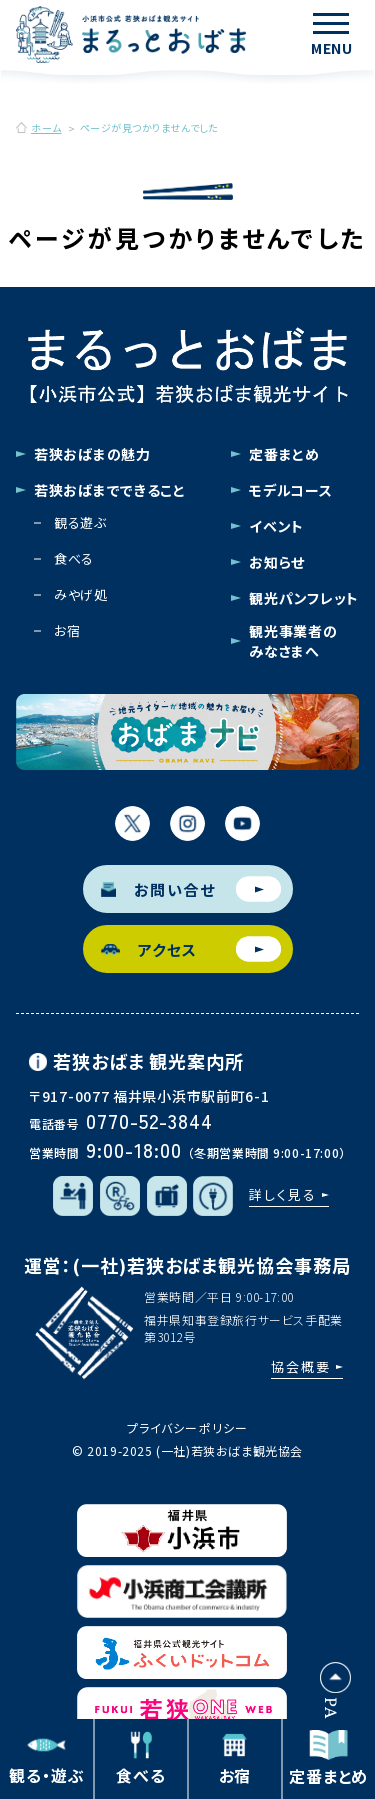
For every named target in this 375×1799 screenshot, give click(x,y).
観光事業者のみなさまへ (293, 641)
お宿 (67, 630)
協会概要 (301, 1366)
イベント (276, 526)
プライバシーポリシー (187, 1427)
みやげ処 (81, 594)
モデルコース (290, 490)
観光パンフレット (304, 598)
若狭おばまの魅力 (92, 454)
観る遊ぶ (80, 522)
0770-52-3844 (149, 1120)
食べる (74, 558)
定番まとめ (284, 454)
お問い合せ (191, 889)
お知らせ (277, 562)
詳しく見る (283, 1194)
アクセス (191, 949)
